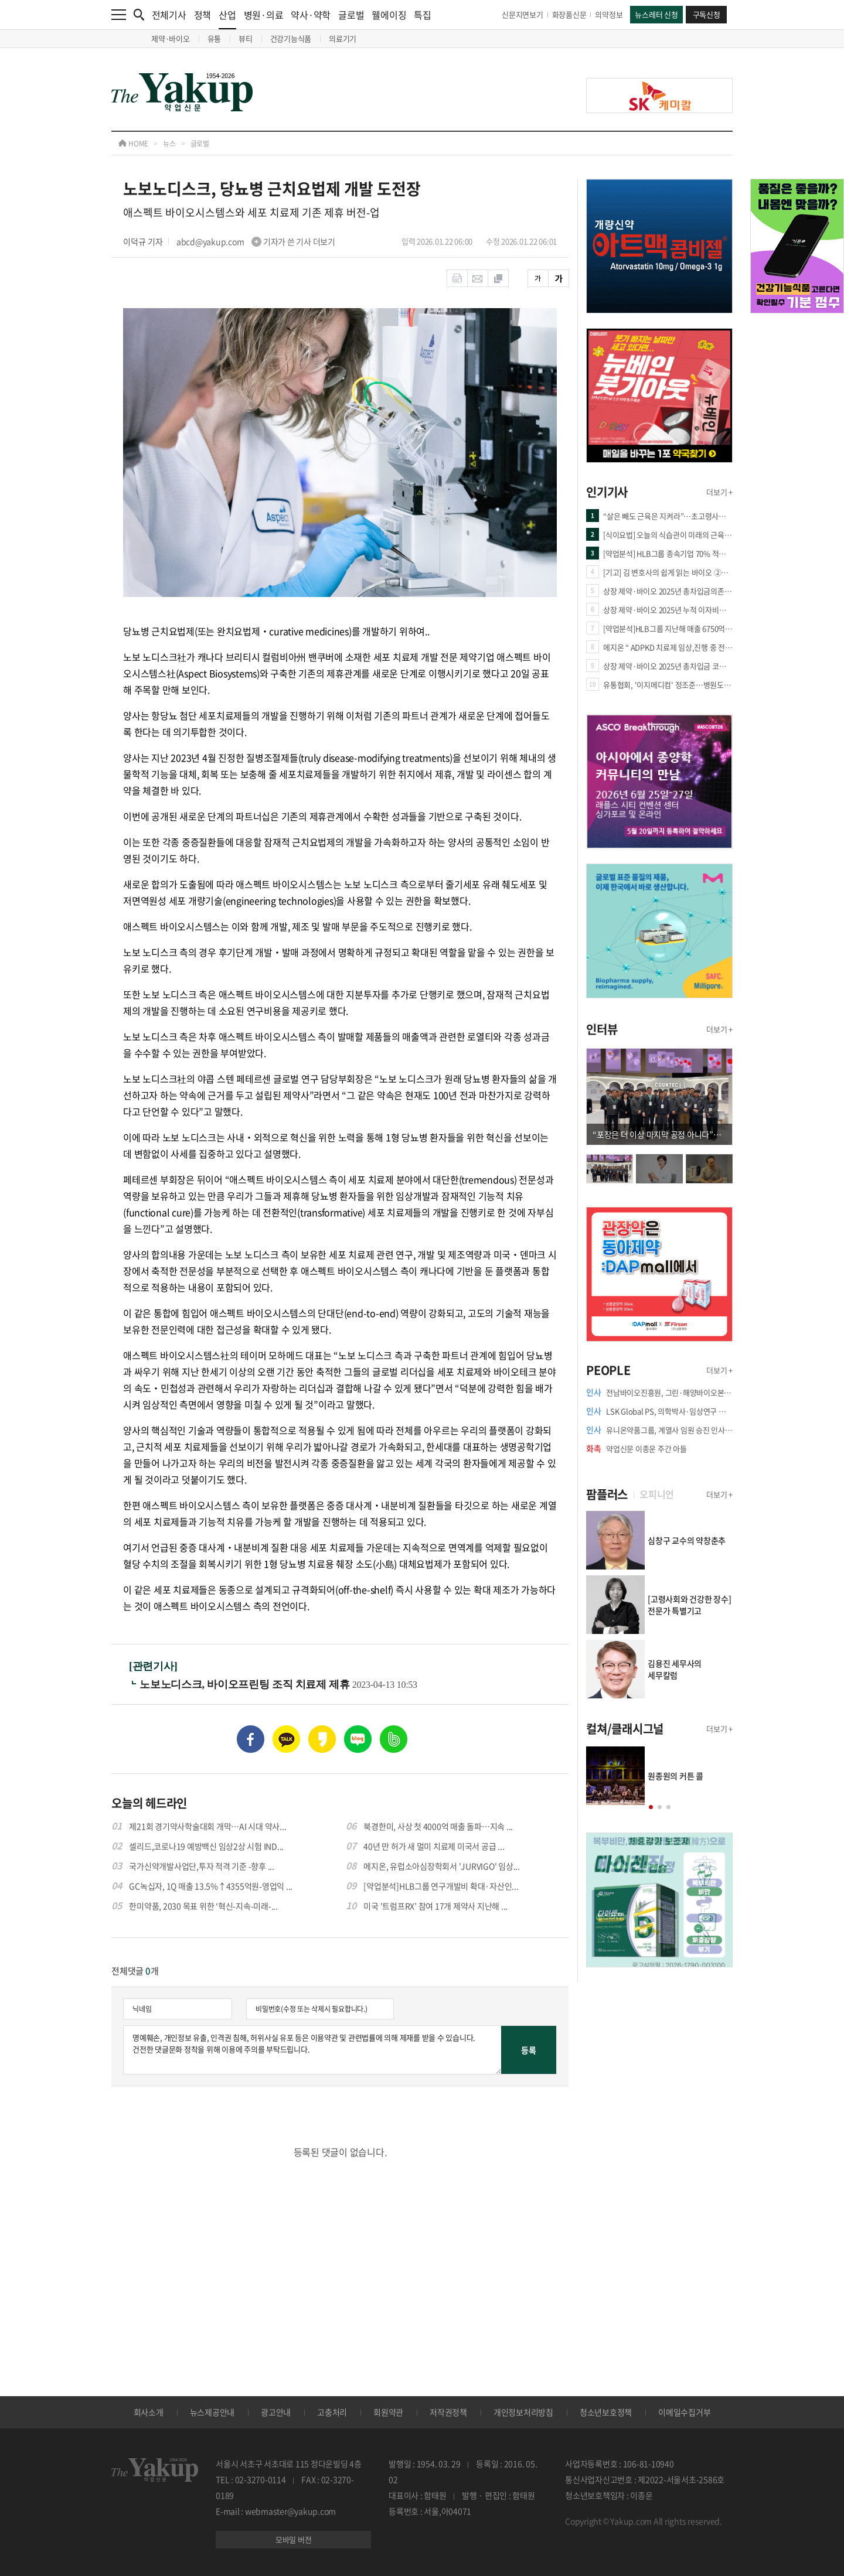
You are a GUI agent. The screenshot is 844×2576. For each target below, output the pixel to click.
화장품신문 (569, 14)
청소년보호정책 (606, 2412)
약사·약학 (311, 15)
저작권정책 (448, 2412)
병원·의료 (264, 15)
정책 (203, 15)
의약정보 (608, 14)
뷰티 (246, 38)
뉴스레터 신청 (656, 14)
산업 (227, 18)
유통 (214, 38)
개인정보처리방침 (523, 2412)
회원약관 (388, 2412)
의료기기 (342, 38)
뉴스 (169, 143)
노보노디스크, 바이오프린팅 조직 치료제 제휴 (245, 1684)
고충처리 (332, 2412)
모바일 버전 (293, 2539)
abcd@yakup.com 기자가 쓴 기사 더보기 (255, 241)
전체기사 (169, 15)
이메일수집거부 (684, 2412)
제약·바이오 (170, 38)
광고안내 (276, 2412)
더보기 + (719, 491)
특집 (422, 15)
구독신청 (706, 14)
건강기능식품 (291, 38)
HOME (133, 143)
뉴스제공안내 (212, 2412)
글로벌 (351, 15)
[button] (651, 1807)
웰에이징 (389, 15)
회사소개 (149, 2412)
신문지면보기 (522, 14)
